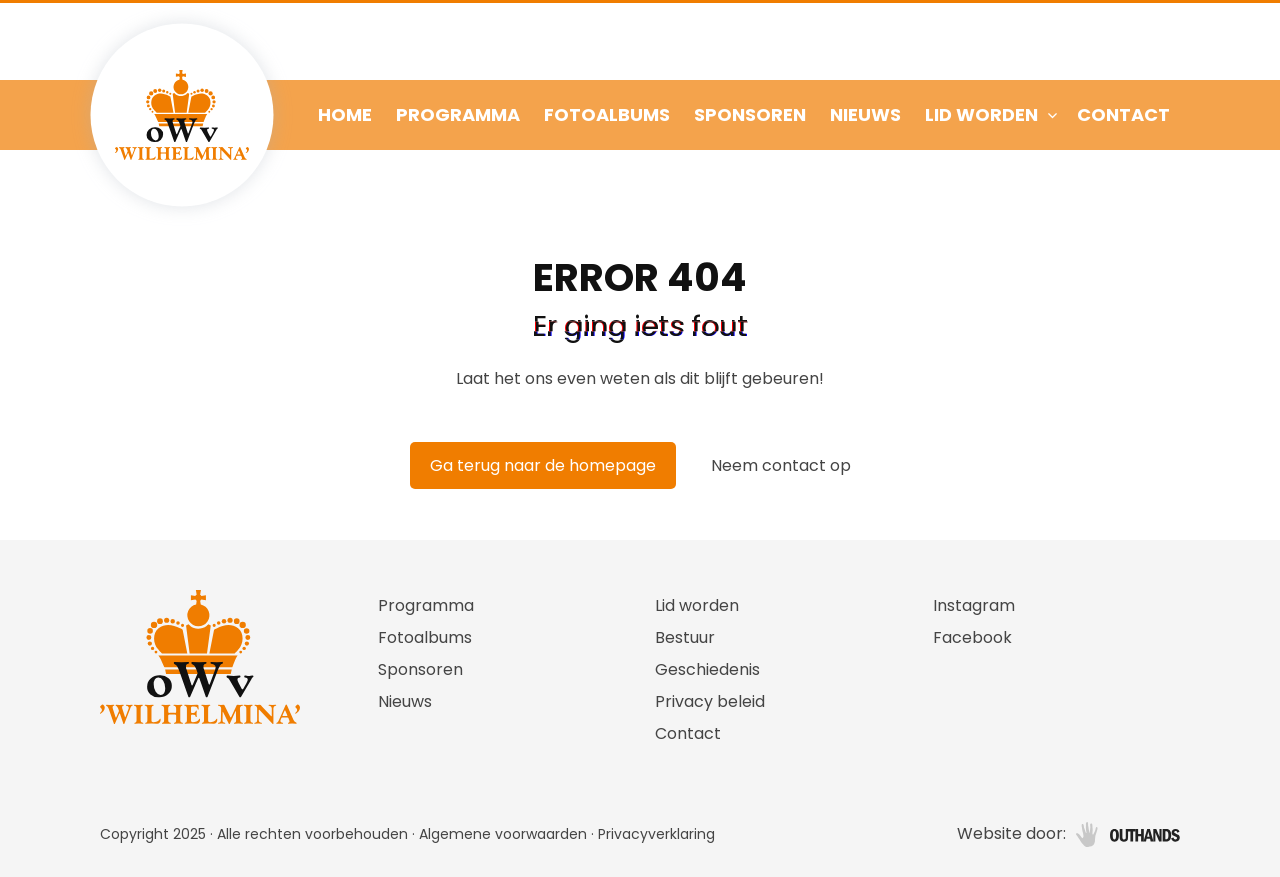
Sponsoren (750, 114)
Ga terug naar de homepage (543, 465)
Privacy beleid (710, 701)
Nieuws (865, 114)
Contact (1123, 114)
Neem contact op (781, 465)
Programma (458, 114)
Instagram (974, 605)
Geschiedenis (707, 669)
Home (345, 114)
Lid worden (981, 114)
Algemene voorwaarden (503, 834)
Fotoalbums (607, 114)
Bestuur (685, 637)
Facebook (972, 637)
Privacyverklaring (656, 834)
